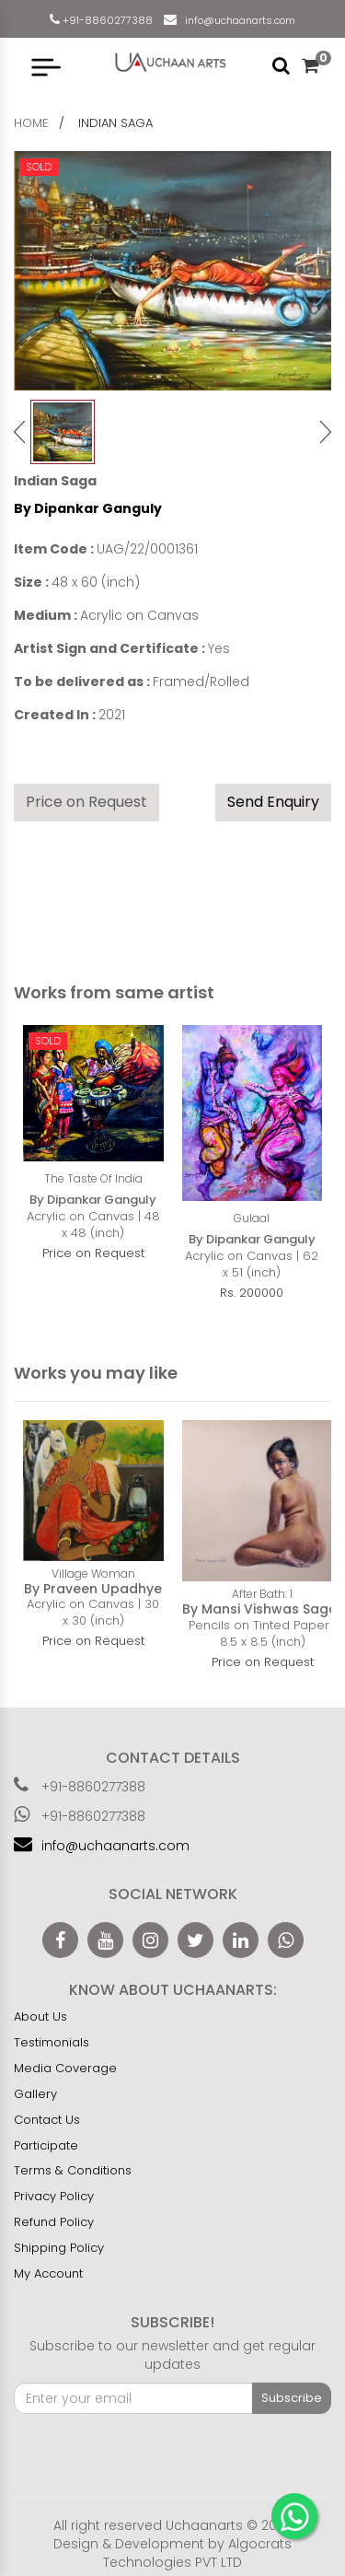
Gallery (35, 2094)
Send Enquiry (273, 801)
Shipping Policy (59, 2247)
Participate (46, 2145)
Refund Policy (54, 2222)
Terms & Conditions (73, 2170)
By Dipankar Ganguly (88, 508)
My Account (48, 2273)
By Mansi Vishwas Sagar (262, 1609)
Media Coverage (65, 2068)
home (31, 123)
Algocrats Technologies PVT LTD (197, 2553)
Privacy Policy (54, 2196)
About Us (40, 2016)
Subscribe (291, 2398)
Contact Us (47, 2119)
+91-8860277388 (106, 20)
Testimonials (51, 2042)
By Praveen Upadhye (93, 1588)
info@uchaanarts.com (237, 20)
